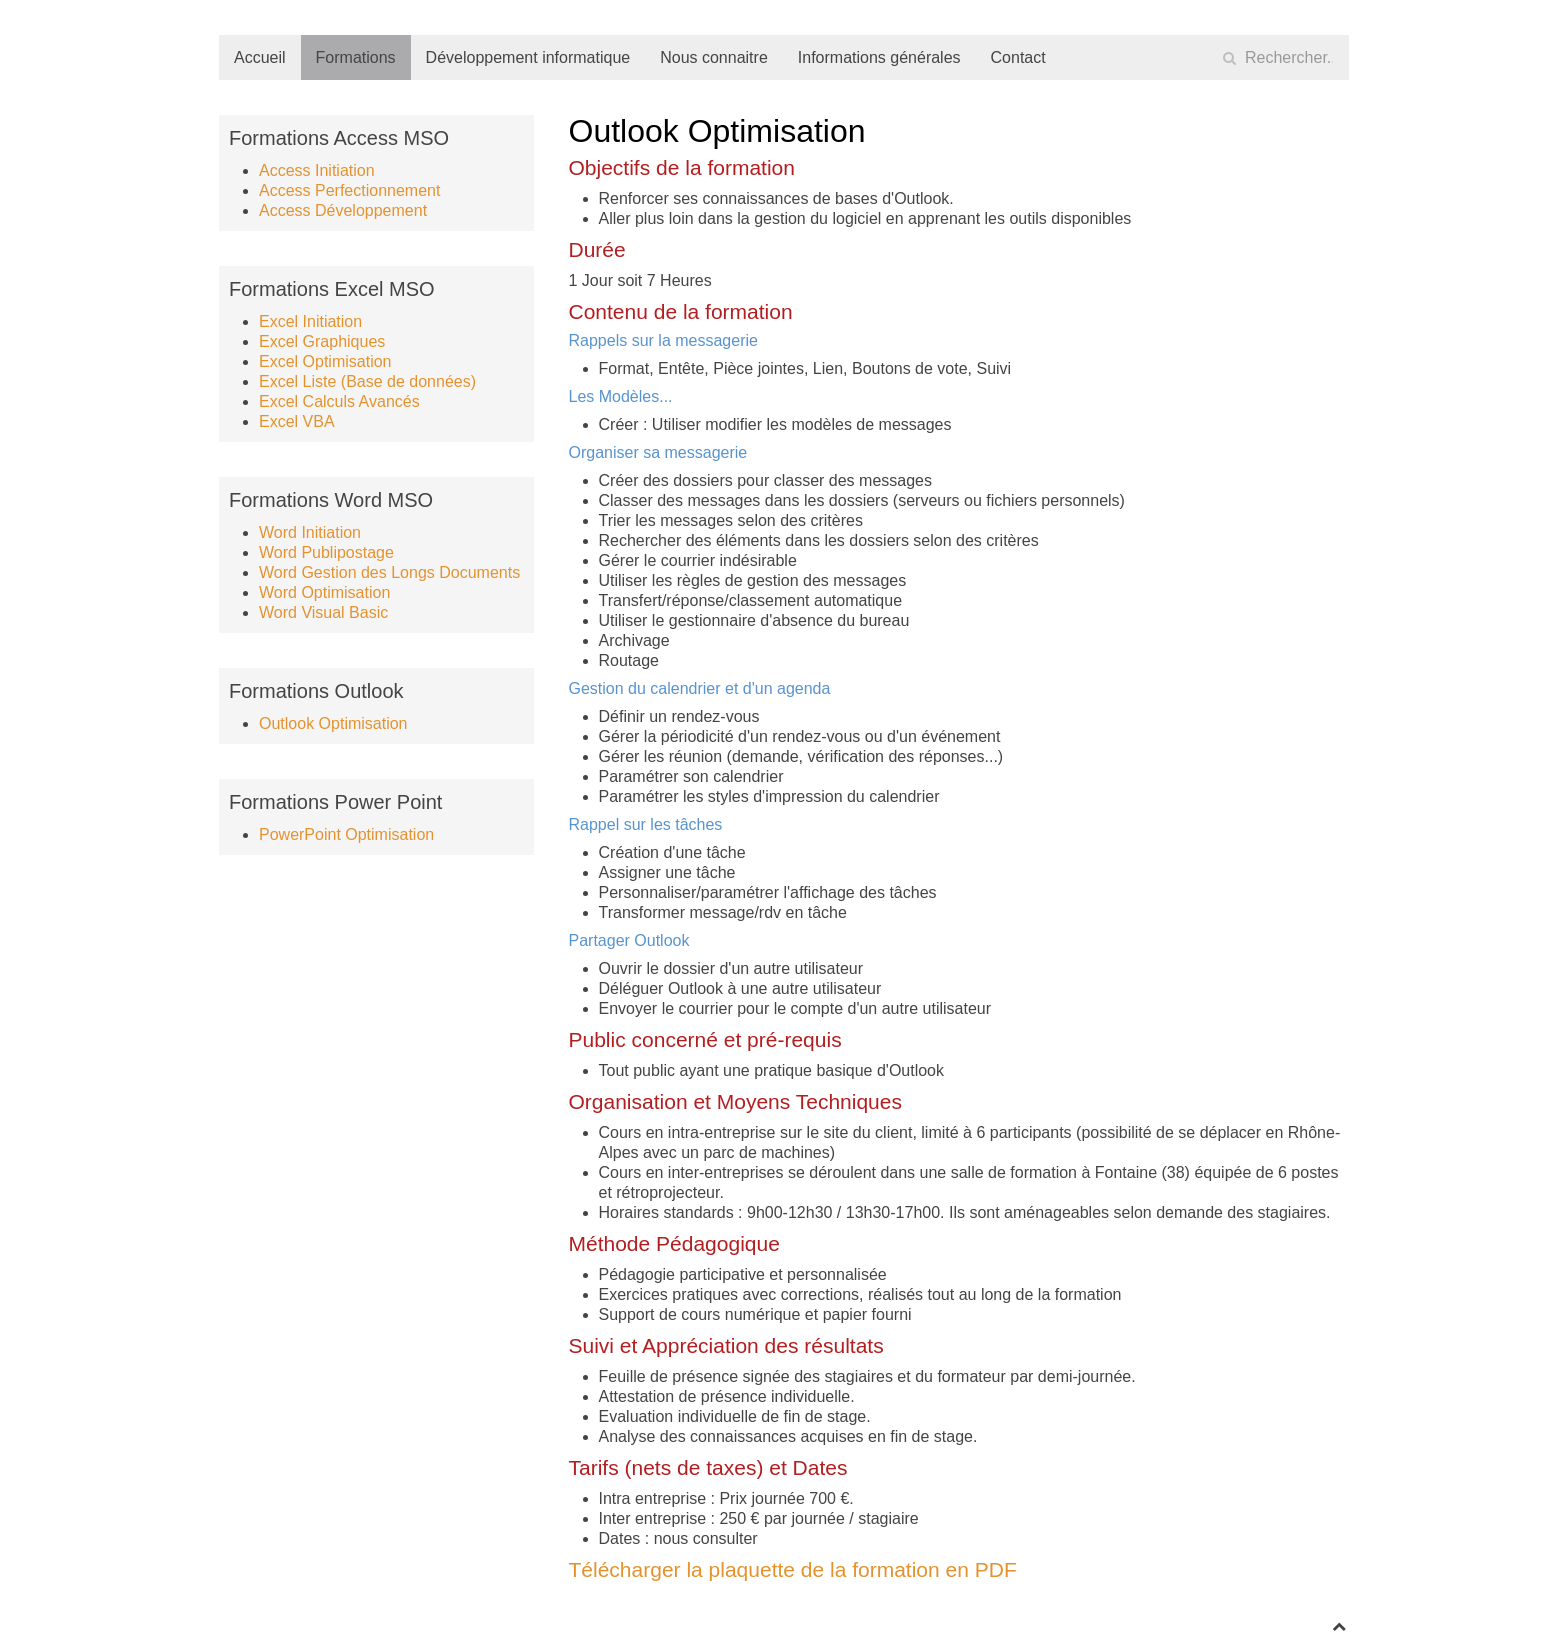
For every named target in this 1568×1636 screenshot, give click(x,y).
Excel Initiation (310, 321)
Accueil (260, 57)
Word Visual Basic (323, 612)
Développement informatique (528, 57)
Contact (1018, 57)
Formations (356, 57)
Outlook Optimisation (333, 723)
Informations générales (879, 57)
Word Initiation (310, 532)
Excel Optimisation (325, 361)
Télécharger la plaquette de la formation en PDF (793, 1569)
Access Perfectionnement (349, 190)
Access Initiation (317, 170)
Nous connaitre (714, 57)
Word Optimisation (324, 592)
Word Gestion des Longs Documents (389, 572)
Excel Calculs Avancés (339, 401)
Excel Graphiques (322, 341)
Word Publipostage (326, 552)
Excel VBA (297, 421)
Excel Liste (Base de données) (367, 381)
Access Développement (343, 210)
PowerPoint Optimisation (346, 834)
